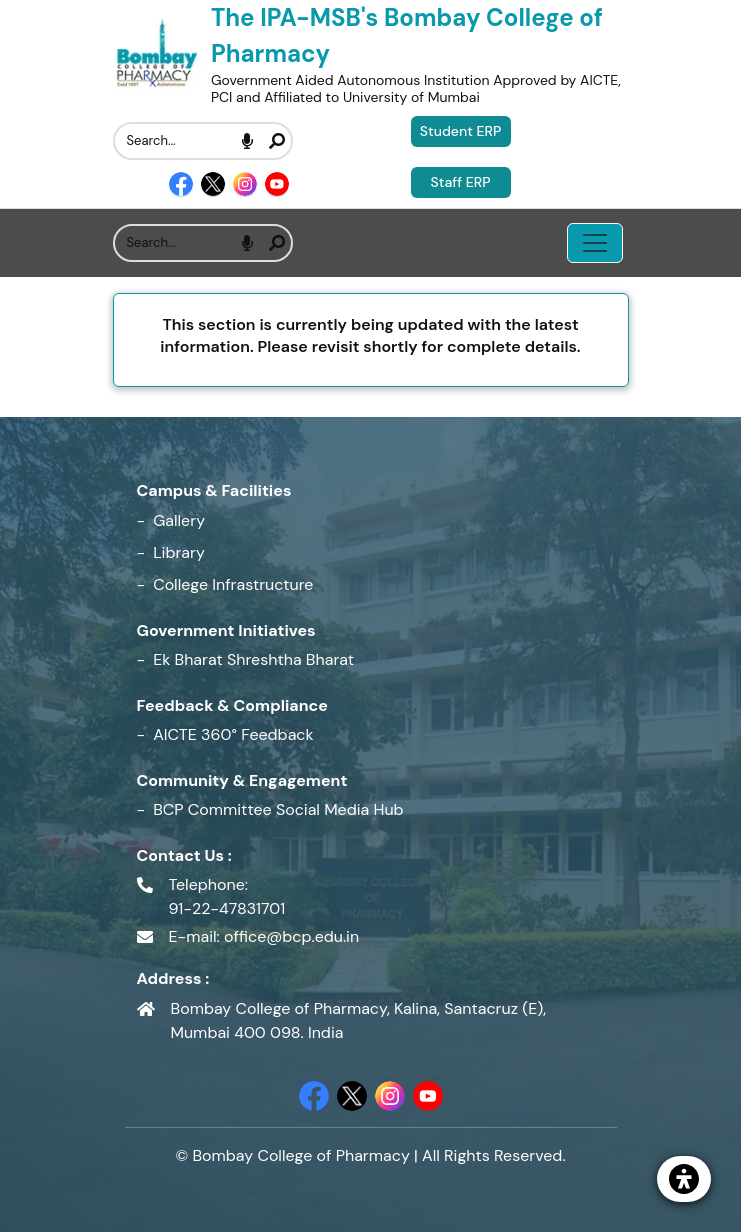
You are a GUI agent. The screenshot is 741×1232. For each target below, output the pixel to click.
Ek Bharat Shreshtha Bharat (253, 659)
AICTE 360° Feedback (233, 734)
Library (179, 552)
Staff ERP (461, 182)
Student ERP (460, 131)
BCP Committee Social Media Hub (278, 809)
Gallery (179, 520)
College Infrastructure (233, 584)
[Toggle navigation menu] (595, 243)
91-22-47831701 (227, 908)
